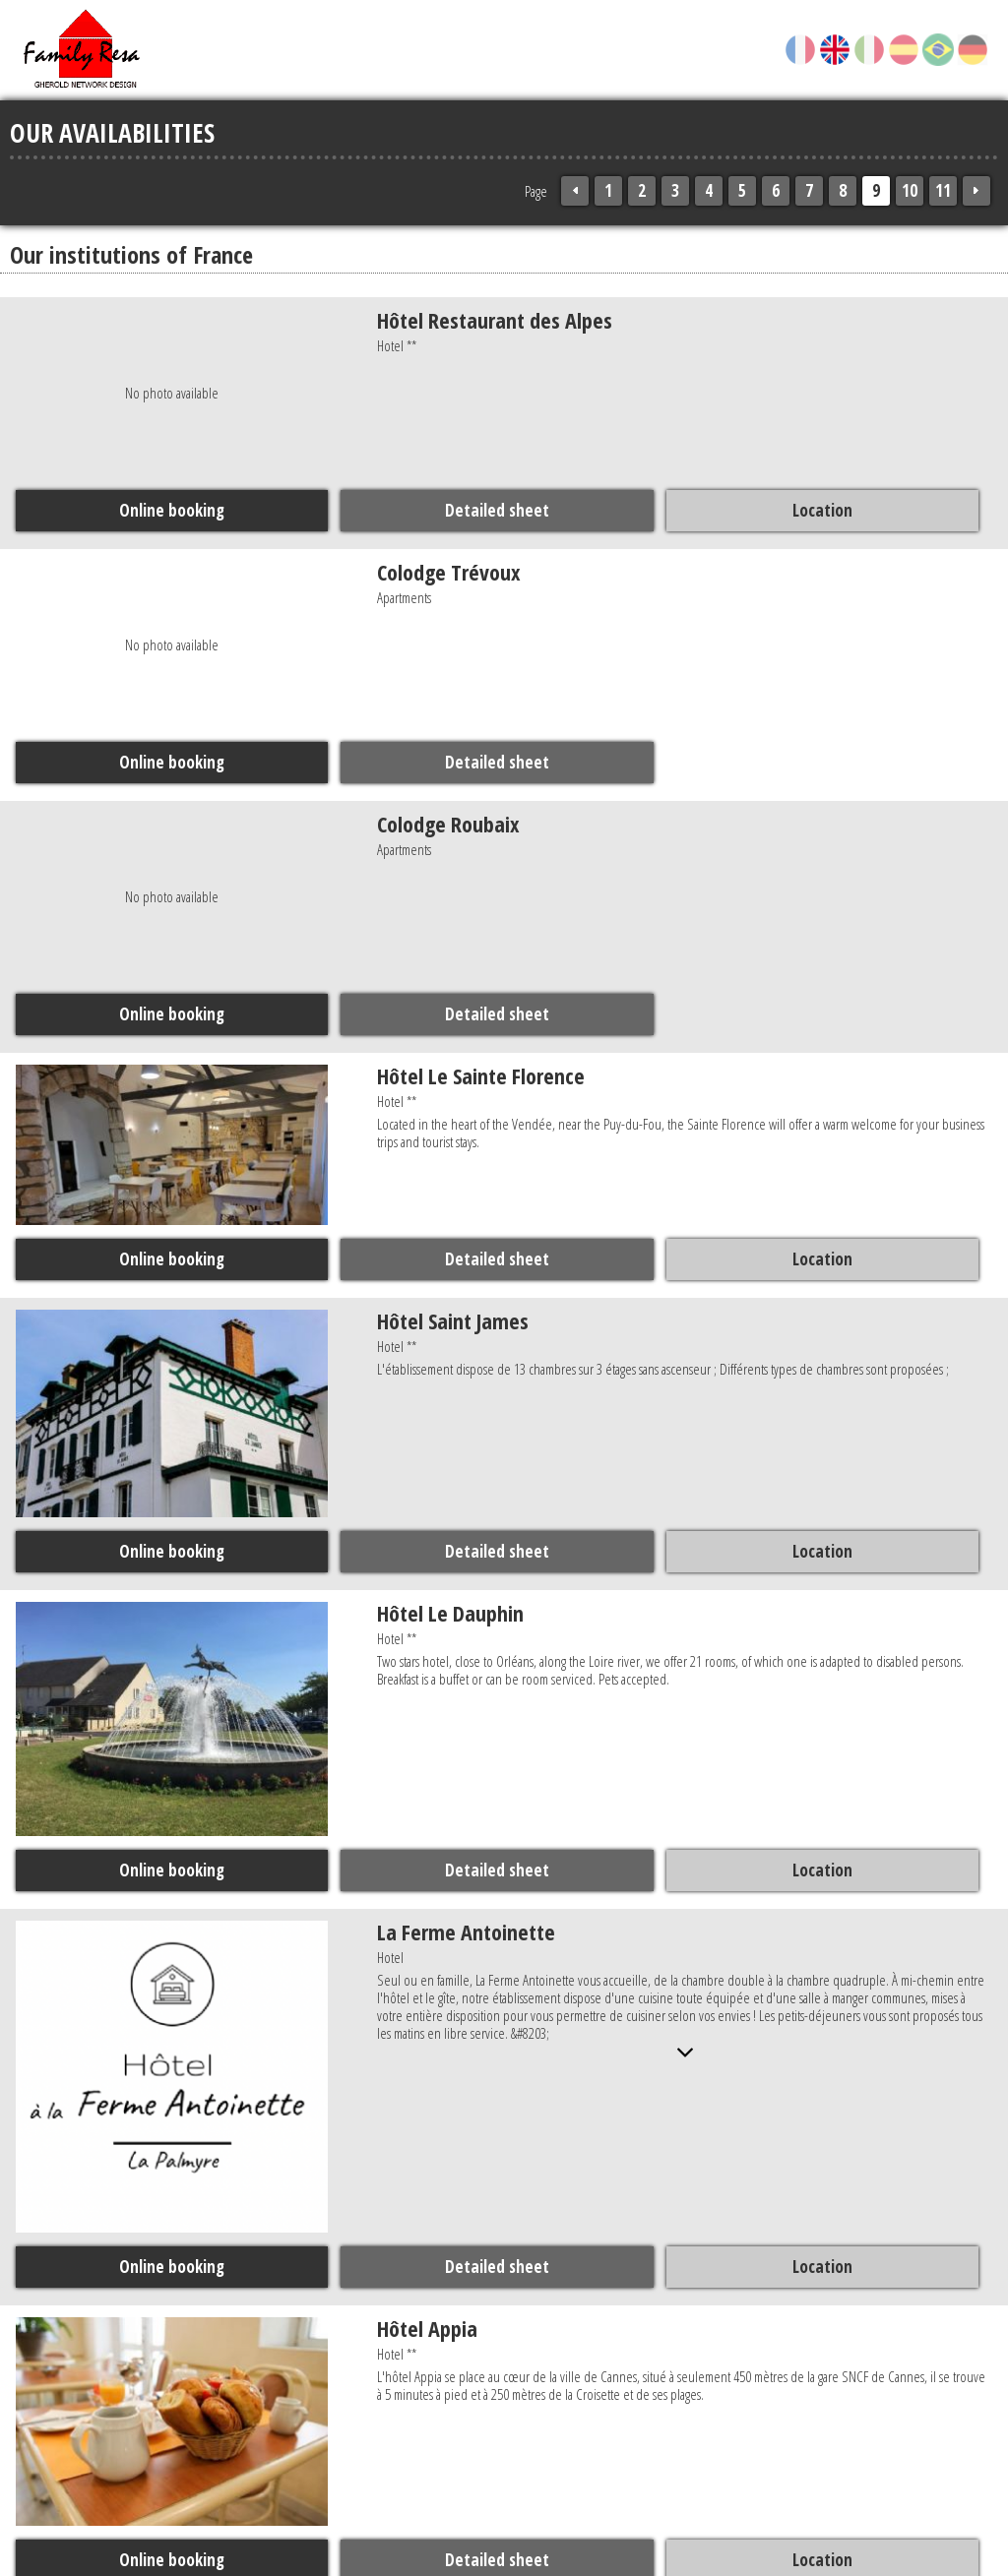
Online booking (171, 510)
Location (820, 510)
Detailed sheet (496, 510)
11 (943, 190)
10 (909, 190)
